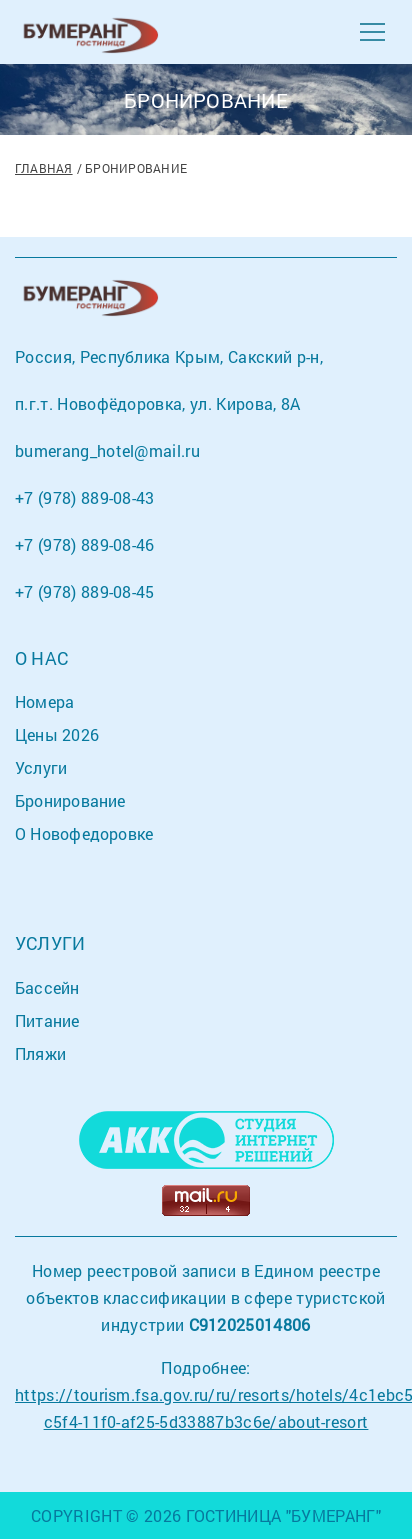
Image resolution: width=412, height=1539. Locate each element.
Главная (44, 168)
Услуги (41, 767)
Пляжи (40, 1053)
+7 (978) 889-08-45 (85, 591)
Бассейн (47, 987)
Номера (44, 701)
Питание (47, 1020)
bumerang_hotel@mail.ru (107, 450)
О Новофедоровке (84, 833)
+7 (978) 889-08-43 (85, 497)
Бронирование (70, 800)
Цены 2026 (57, 734)
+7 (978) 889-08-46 (85, 544)
